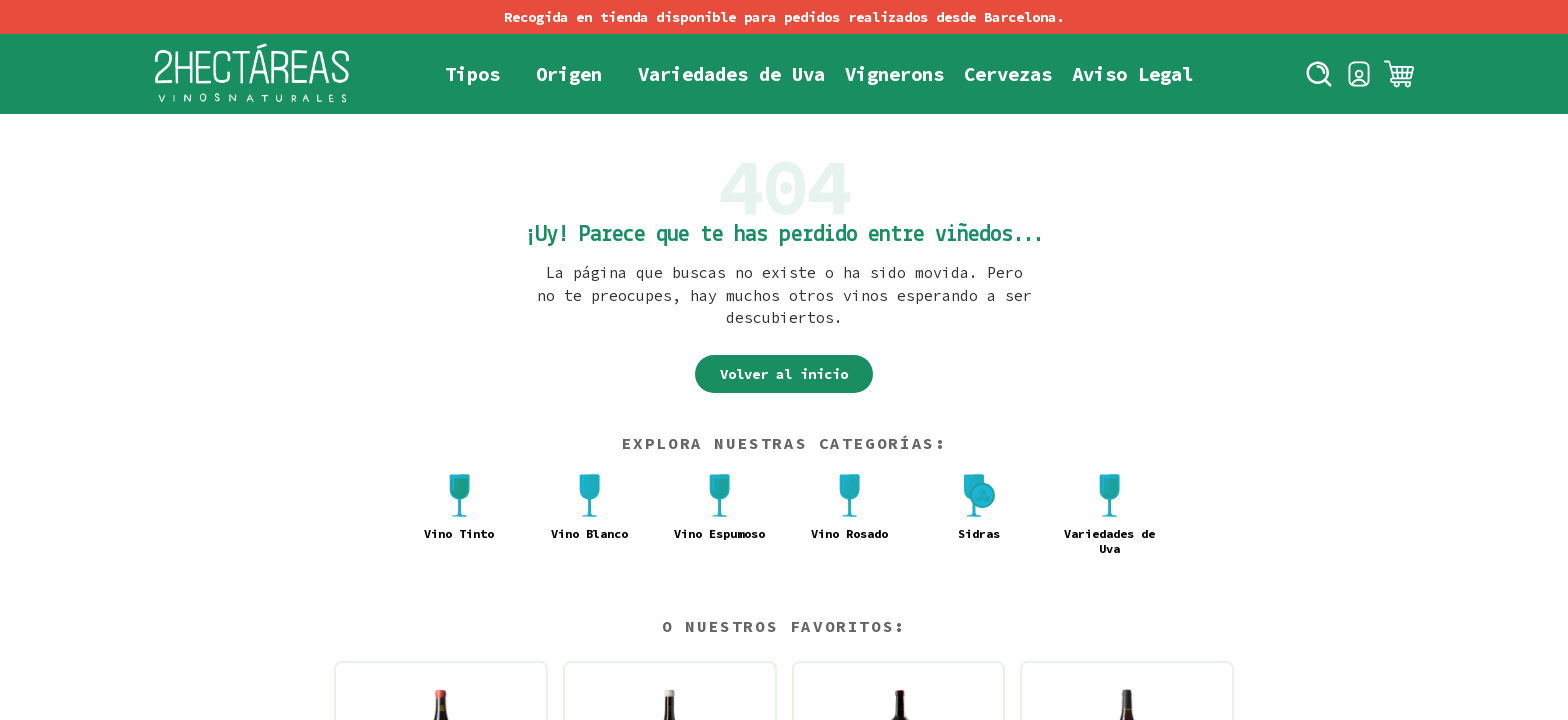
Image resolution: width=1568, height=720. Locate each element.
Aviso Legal (1132, 74)
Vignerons (894, 74)
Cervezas (1008, 74)
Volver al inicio (784, 374)
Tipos (472, 74)
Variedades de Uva (731, 74)
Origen (569, 74)
